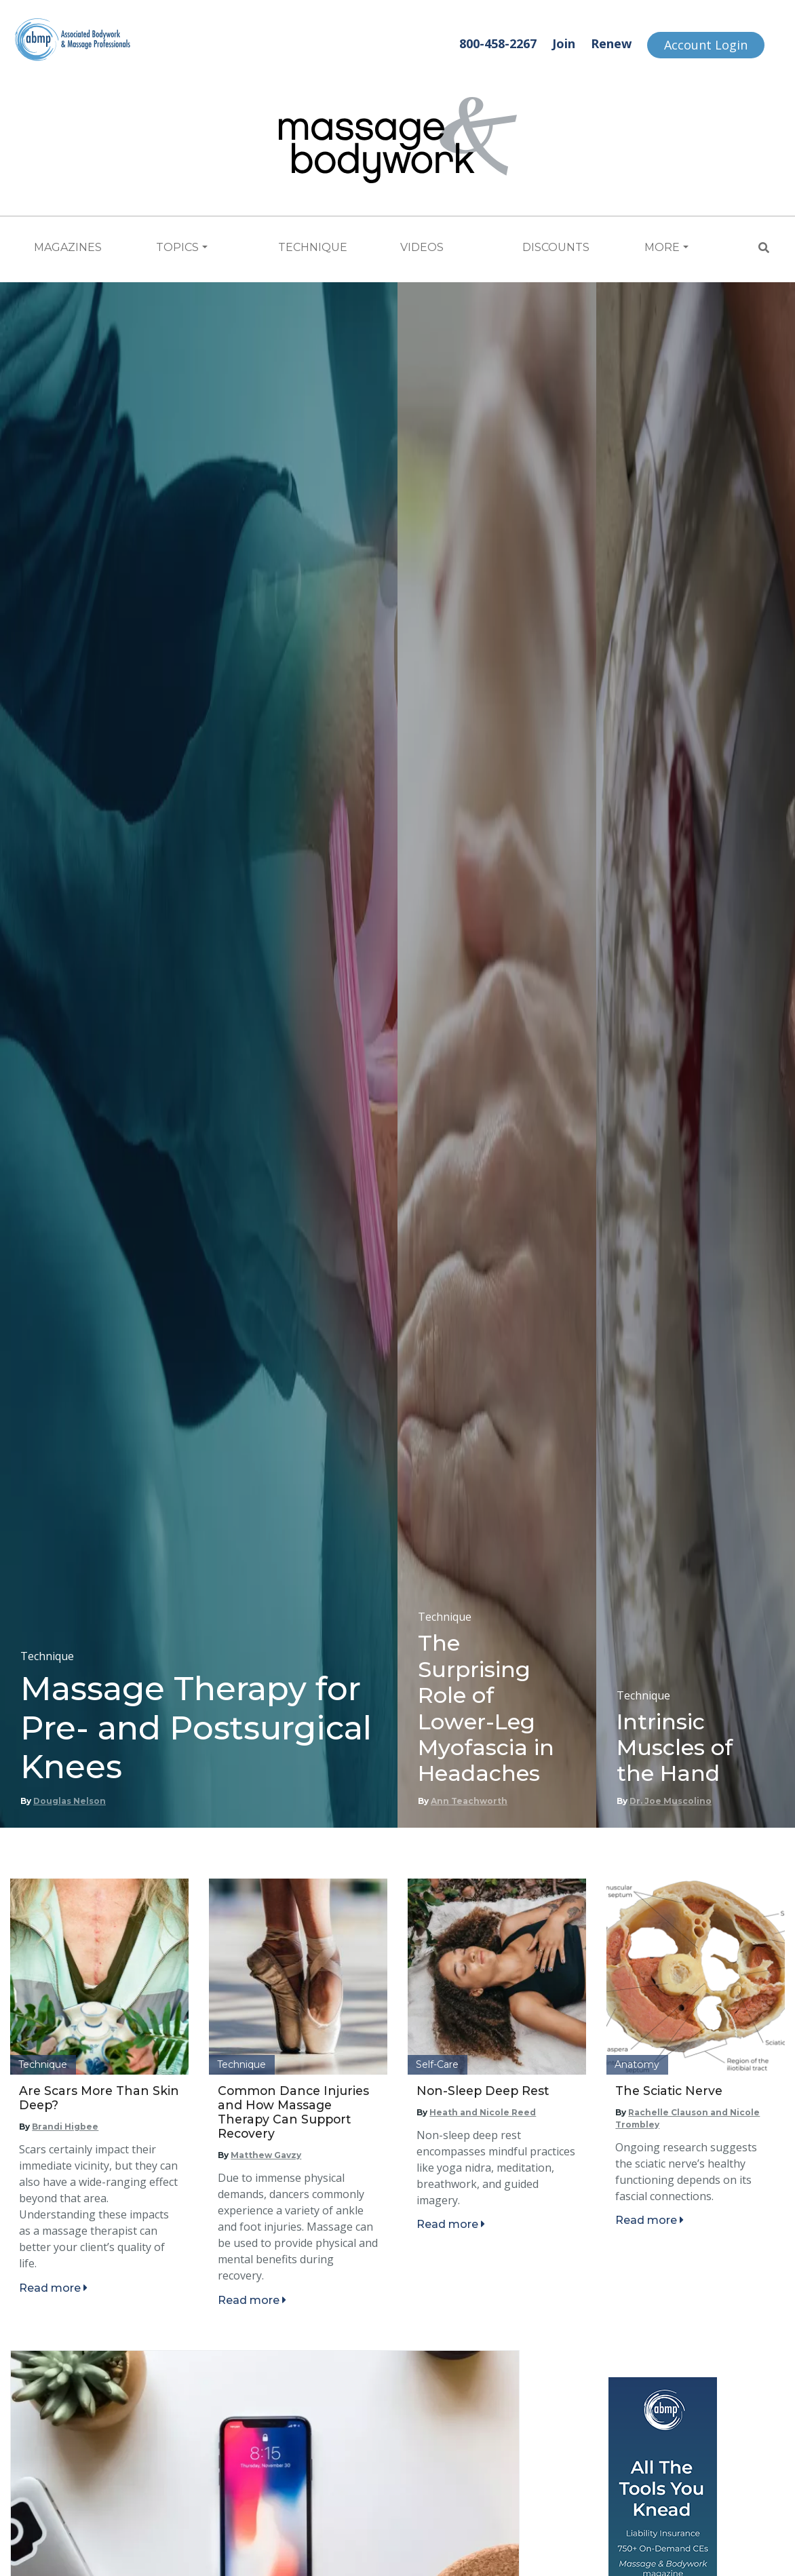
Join (563, 43)
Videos (422, 247)
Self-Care (437, 2064)
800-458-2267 (498, 43)
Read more (53, 2288)
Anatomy (637, 2064)
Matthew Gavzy (266, 2155)
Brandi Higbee (65, 2126)
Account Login (706, 45)
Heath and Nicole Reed (482, 2112)
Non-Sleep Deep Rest (482, 2090)
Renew (611, 43)
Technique (312, 247)
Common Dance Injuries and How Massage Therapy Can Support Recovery (293, 2111)
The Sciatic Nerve (668, 2090)
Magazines (68, 247)
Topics (177, 247)
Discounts (555, 247)
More (662, 247)
